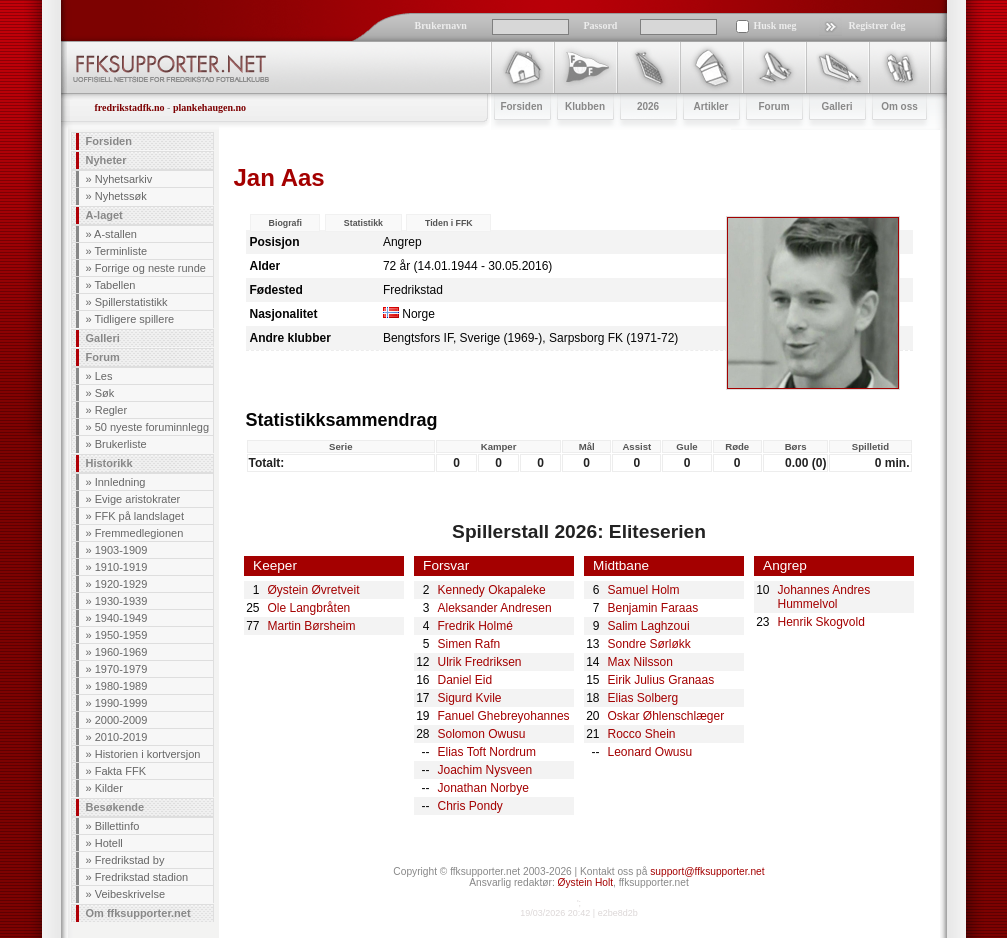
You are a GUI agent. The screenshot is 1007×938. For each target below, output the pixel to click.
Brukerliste (121, 444)
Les (104, 376)
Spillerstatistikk (131, 302)
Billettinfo (117, 826)
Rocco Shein (642, 734)
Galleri (103, 338)
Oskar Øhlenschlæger (666, 716)
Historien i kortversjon (148, 754)
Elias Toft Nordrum (487, 752)
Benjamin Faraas (653, 608)
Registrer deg (877, 25)
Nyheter (106, 160)
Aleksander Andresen (495, 608)
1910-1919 (121, 567)
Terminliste (120, 251)
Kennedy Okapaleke (492, 590)
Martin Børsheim (312, 626)
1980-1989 (121, 686)
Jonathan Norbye (483, 788)
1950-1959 (121, 635)
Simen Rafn (469, 644)
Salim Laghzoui (649, 626)
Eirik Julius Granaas (661, 680)
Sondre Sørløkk (649, 644)
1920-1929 (121, 584)
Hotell (109, 843)
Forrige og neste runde (150, 268)
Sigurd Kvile (470, 698)
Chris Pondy (470, 806)
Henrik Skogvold (821, 622)
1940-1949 (121, 618)
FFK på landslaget (139, 516)
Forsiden (109, 141)
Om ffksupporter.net (138, 913)
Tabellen (114, 285)
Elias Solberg (643, 698)
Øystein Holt (585, 882)
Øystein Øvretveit (314, 590)
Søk (105, 393)
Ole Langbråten (309, 608)
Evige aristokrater (138, 499)
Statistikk (363, 223)
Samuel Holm (644, 590)
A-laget (104, 215)
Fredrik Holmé (475, 626)
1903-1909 (121, 550)
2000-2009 (121, 720)
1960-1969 (121, 652)
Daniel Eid (465, 680)
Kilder (109, 788)
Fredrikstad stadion (142, 877)
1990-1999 (121, 703)
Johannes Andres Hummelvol (824, 597)
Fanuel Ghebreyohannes (504, 716)
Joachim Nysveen (485, 770)
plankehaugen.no (209, 107)
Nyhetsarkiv (123, 179)
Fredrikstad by (130, 860)
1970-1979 (121, 669)
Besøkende (115, 807)
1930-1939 (121, 601)
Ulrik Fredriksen (480, 662)
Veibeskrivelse (130, 894)
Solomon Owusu (482, 734)
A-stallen (115, 234)
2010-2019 (121, 737)
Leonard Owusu (650, 752)
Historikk (109, 463)
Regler (111, 410)
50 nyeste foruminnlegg (152, 427)
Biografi (285, 223)
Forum (103, 357)
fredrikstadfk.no (130, 107)
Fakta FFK (120, 771)
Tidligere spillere (134, 319)
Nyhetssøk (121, 196)
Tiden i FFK (449, 223)
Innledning (120, 482)
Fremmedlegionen (139, 533)
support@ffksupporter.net (707, 871)
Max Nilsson (640, 662)
